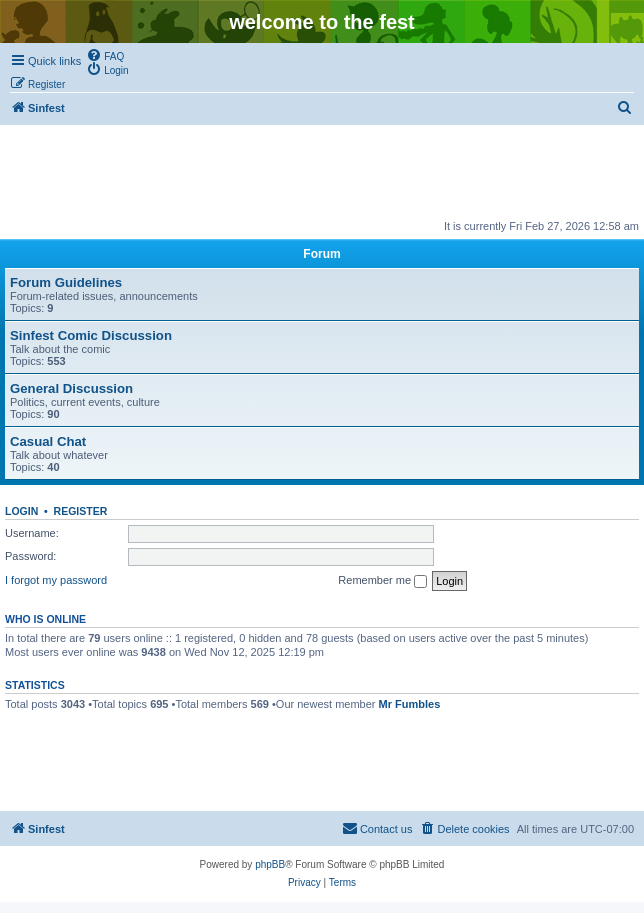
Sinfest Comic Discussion (91, 335)
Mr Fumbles (410, 704)
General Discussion (71, 388)
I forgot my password (56, 580)
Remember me (382, 581)
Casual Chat (48, 441)
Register (81, 511)
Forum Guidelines (66, 282)
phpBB (270, 864)
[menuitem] (105, 55)
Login (21, 511)
